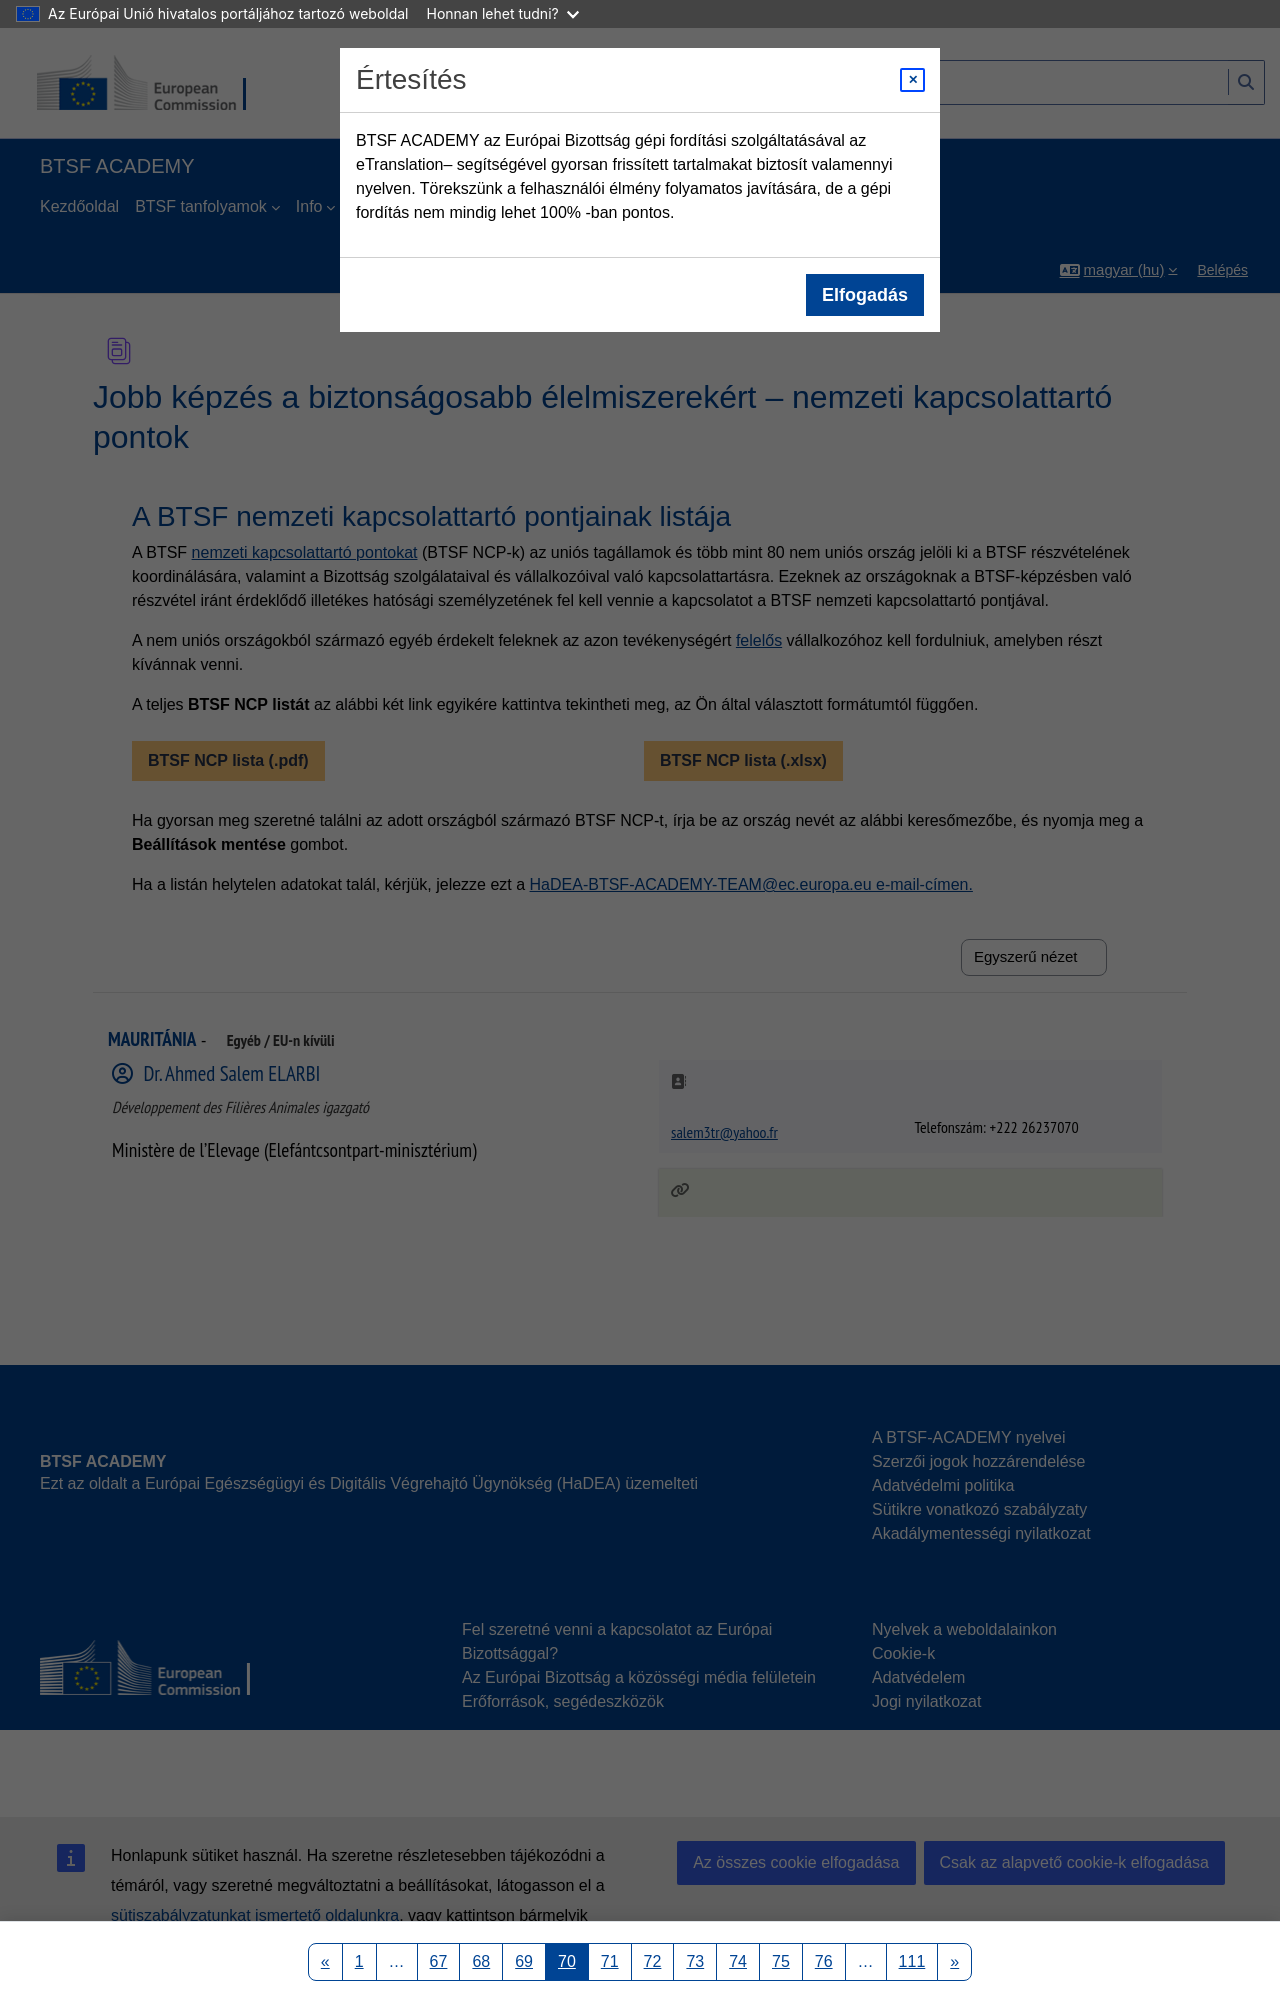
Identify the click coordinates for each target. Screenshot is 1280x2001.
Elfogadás (865, 295)
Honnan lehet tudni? (503, 13)
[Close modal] (912, 80)
